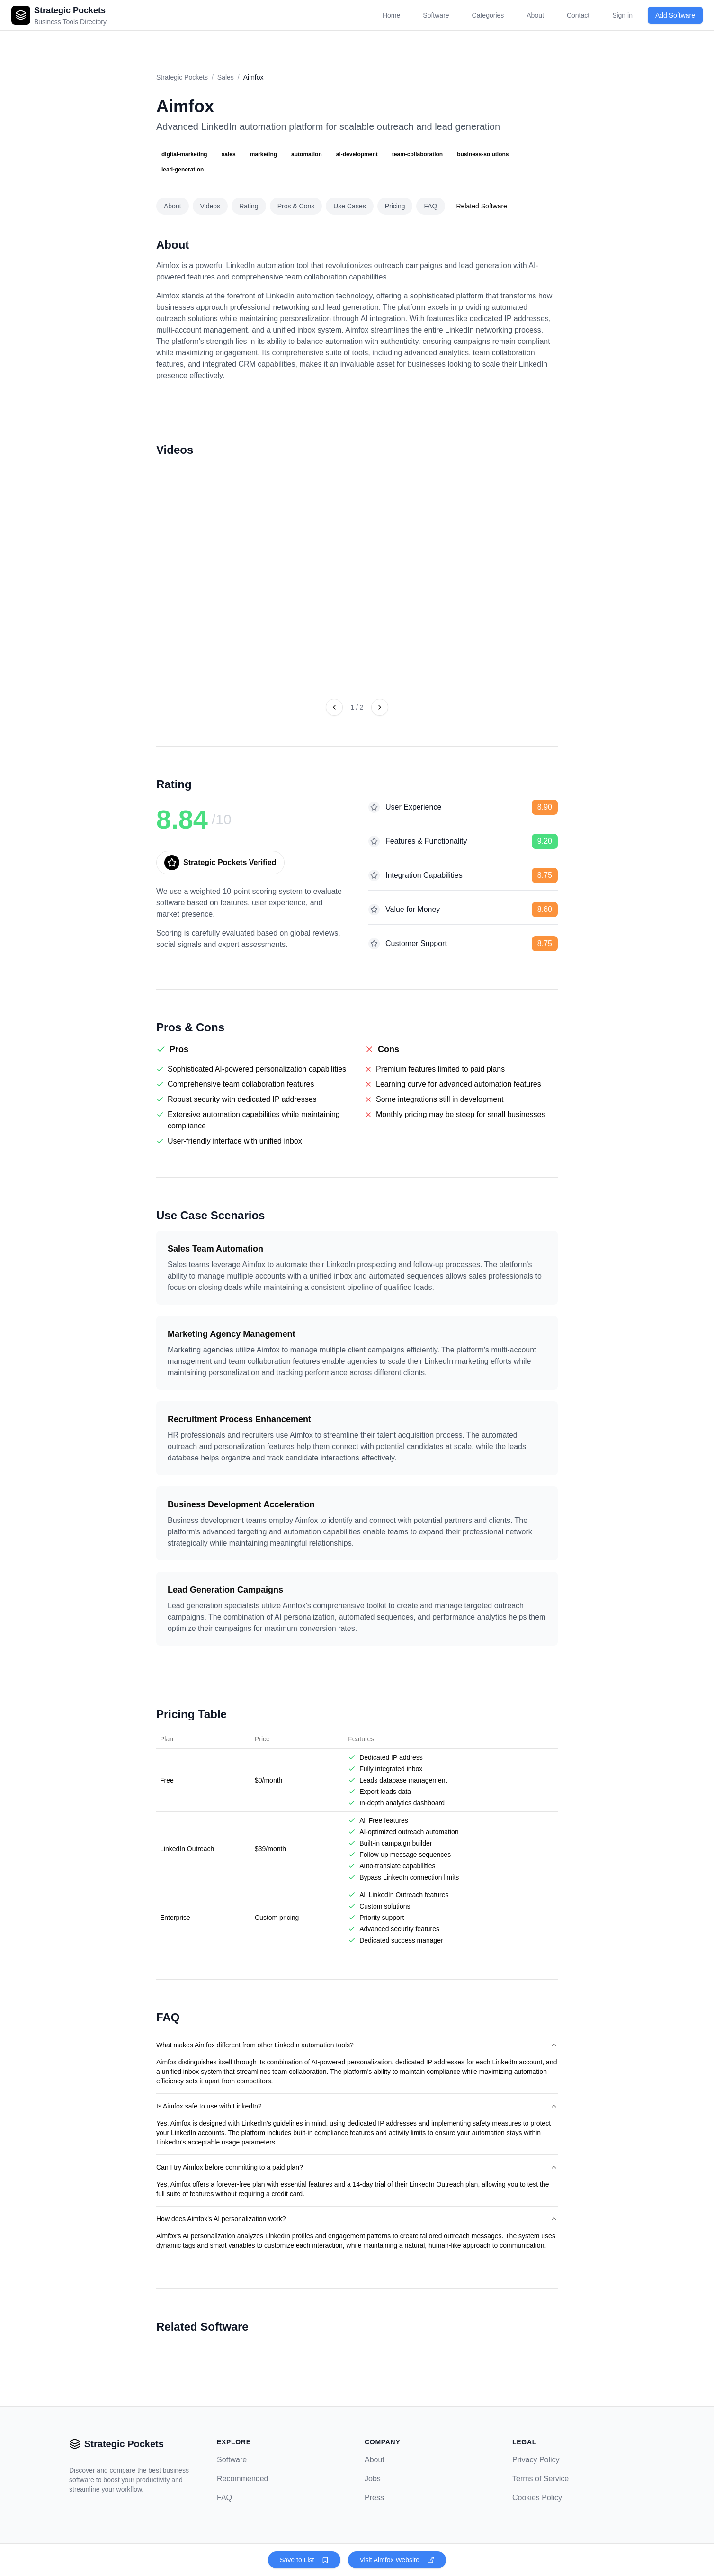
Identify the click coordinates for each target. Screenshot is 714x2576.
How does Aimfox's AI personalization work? (357, 2219)
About (535, 15)
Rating (248, 206)
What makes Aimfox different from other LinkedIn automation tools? (357, 2045)
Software (436, 15)
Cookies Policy (537, 2498)
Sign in (622, 15)
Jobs (373, 2479)
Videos (210, 206)
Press (374, 2498)
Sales (225, 77)
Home (391, 15)
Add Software (675, 15)
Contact (578, 15)
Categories (488, 15)
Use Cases (349, 206)
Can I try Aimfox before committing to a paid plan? (357, 2167)
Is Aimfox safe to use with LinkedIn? (357, 2106)
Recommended (242, 2479)
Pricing (395, 206)
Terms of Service (540, 2479)
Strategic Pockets (182, 77)
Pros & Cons (296, 206)
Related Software (481, 206)
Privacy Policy (536, 2460)
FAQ (430, 206)
